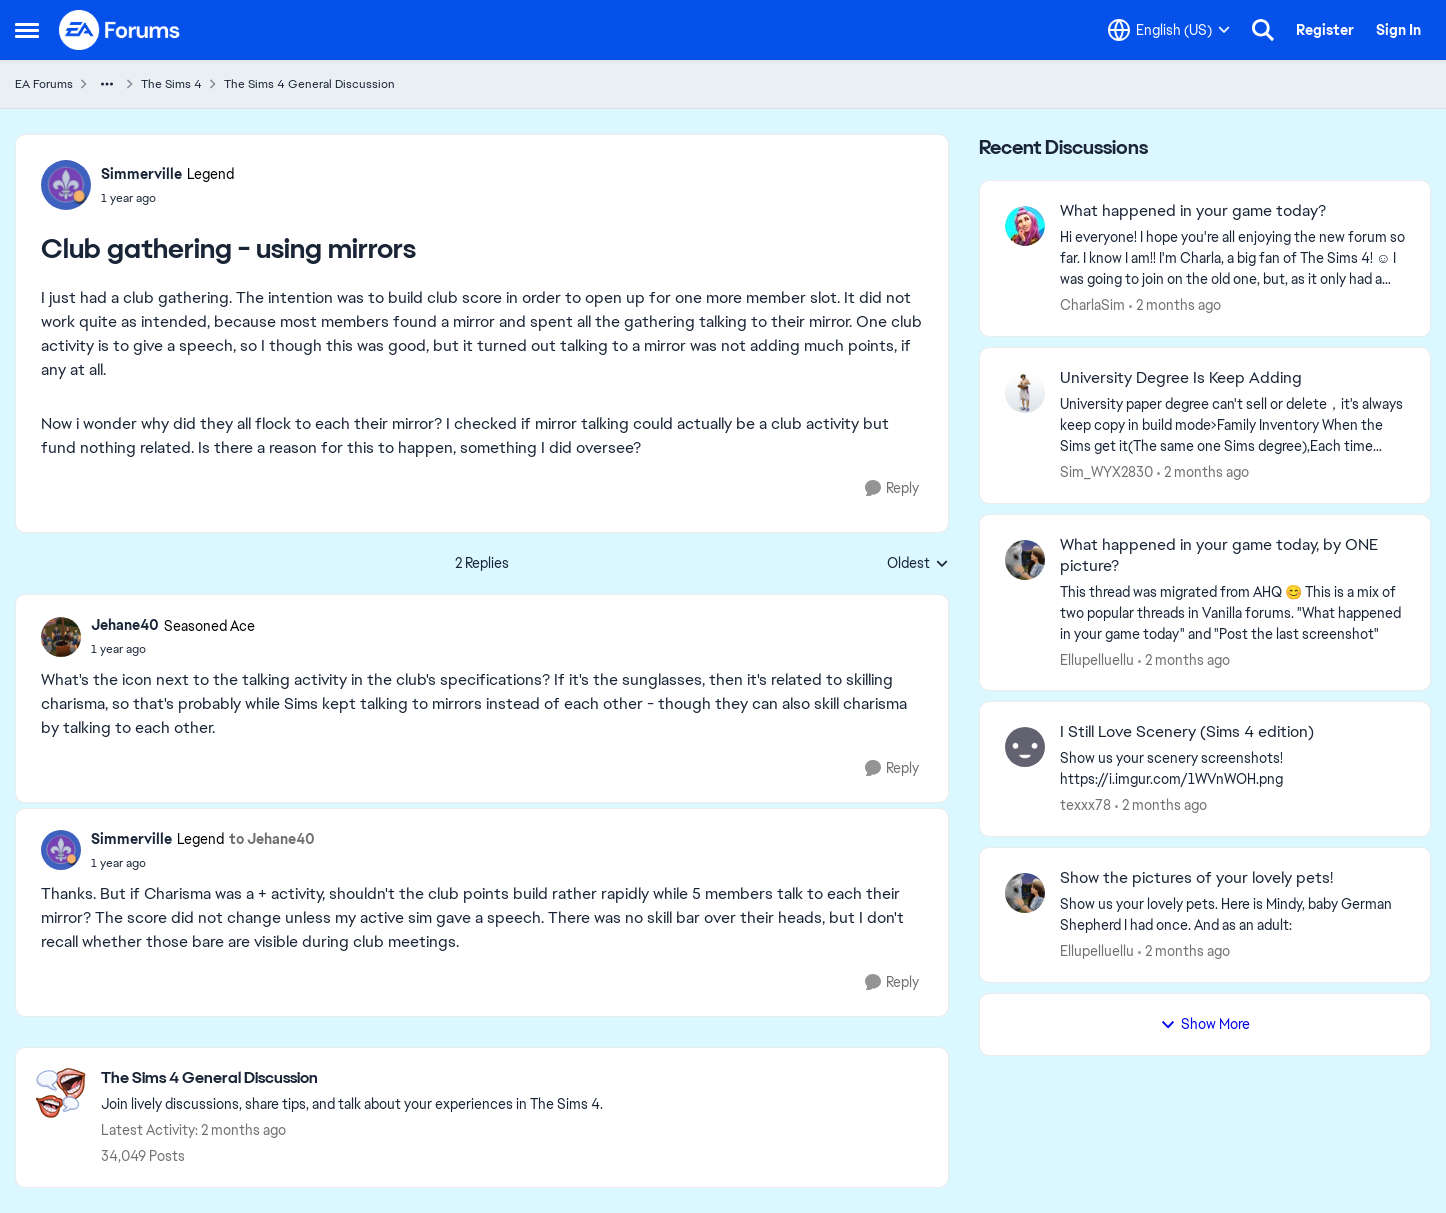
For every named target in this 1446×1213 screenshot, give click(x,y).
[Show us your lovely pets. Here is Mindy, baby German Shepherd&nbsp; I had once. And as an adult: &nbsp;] (1232, 915)
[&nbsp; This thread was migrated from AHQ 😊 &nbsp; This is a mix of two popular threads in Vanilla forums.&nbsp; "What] (1232, 612)
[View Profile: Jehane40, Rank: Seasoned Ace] (61, 637)
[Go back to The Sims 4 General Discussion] (352, 1078)
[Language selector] (1169, 30)
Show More (1205, 1024)
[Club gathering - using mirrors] (173, 649)
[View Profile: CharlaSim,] (1025, 226)
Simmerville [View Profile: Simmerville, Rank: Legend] (141, 174)
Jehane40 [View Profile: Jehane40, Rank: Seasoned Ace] (125, 625)
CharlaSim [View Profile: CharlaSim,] (1092, 305)
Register (1325, 30)
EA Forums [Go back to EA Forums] (44, 84)
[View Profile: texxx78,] (1025, 747)
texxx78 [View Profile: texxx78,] (1085, 805)
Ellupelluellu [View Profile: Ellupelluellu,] (1097, 659)
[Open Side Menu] (27, 30)
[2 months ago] (1175, 305)
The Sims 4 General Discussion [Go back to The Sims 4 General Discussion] (309, 84)
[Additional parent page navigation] (107, 84)
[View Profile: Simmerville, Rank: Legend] (66, 185)
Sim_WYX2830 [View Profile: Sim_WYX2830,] (1106, 472)
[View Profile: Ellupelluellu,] (1025, 560)
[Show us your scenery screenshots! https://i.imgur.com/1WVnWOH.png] (1232, 769)
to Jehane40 (272, 839)
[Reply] (892, 488)
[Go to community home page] (120, 30)
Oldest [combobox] (918, 564)
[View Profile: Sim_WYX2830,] (1025, 393)
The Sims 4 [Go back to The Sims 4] (171, 84)
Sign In (1398, 30)
